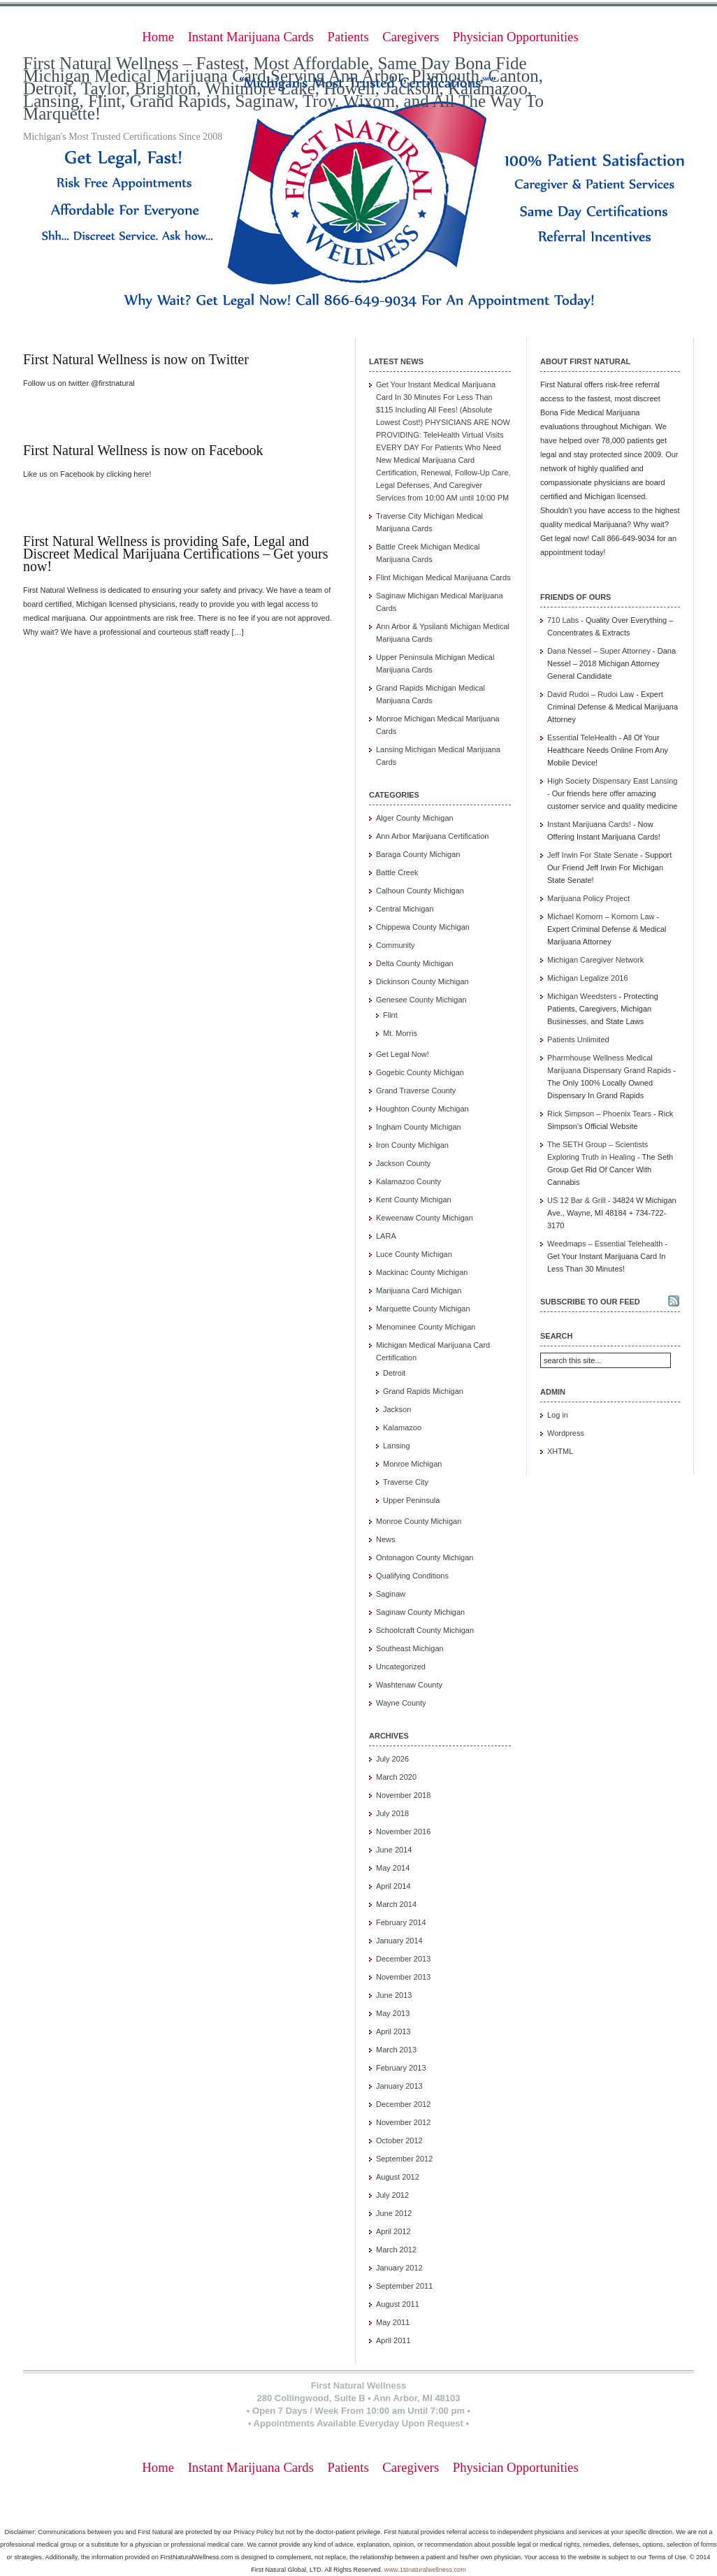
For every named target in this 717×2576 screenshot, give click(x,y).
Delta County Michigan (415, 963)
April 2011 (393, 2340)
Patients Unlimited (578, 1039)
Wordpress (565, 1433)
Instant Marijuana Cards (251, 36)
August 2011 (397, 2304)
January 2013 (399, 2086)
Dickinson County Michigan (422, 981)
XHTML (560, 1451)
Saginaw (390, 1594)
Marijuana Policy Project (588, 898)
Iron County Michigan (412, 1145)
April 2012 (393, 2231)
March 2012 (396, 2249)
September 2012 (404, 2158)
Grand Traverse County (416, 1090)
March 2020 (396, 1777)
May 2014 (393, 1868)
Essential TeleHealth (581, 737)
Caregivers (410, 36)
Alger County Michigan (415, 818)
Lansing (396, 1445)
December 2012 (403, 2104)
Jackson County (403, 1163)
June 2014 (394, 1849)
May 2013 (393, 2013)
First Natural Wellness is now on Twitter (136, 359)
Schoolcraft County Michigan (425, 1630)
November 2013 (403, 1977)
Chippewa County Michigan (423, 927)
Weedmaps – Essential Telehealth (604, 1243)
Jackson (397, 1409)
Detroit (394, 1373)
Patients (348, 36)
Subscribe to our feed (590, 1301)
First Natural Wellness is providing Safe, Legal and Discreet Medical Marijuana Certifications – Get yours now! (175, 553)
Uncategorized (401, 1666)
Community (395, 945)
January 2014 (399, 1940)
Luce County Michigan (414, 1254)
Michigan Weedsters (581, 996)
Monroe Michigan (412, 1464)
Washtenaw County (409, 1685)
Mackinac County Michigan (422, 1272)
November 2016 (403, 1831)
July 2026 (392, 1759)
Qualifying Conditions (412, 1575)
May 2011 (393, 2322)
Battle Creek (397, 872)
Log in (557, 1415)
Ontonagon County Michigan (424, 1557)
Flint (390, 1015)
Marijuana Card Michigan (418, 1290)
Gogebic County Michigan (420, 1072)
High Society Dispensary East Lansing (612, 781)
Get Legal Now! (402, 1054)
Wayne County (401, 1703)
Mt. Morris (400, 1033)
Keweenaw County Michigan (424, 1218)
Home (158, 36)
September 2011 (404, 2286)
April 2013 (393, 2031)
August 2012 (397, 2177)
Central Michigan (405, 909)
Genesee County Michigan (421, 999)
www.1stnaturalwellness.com (425, 2569)
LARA (386, 1236)
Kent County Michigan (413, 1199)
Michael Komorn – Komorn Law (600, 916)
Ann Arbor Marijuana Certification (432, 836)
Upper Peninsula (411, 1500)
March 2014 (396, 1904)
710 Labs (563, 620)
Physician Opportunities (516, 36)
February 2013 (401, 2068)
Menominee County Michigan (425, 1327)
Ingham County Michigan (418, 1127)
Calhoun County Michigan (420, 890)
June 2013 (394, 1995)
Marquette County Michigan (423, 1308)
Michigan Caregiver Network (595, 960)
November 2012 (403, 2122)
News (386, 1539)
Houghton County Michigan (422, 1108)
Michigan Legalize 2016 (587, 978)
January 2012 (399, 2268)
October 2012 (399, 2140)
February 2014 (401, 1922)
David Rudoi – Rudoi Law (590, 694)
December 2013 (403, 1959)
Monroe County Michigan (418, 1521)
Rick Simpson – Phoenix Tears (599, 1113)
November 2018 (403, 1795)
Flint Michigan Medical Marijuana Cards (443, 577)
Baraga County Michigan (418, 854)
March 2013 (396, 2049)
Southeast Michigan (410, 1648)
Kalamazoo (402, 1427)
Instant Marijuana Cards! (589, 824)
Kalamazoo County (408, 1181)
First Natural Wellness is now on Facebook (143, 450)
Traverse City (405, 1482)
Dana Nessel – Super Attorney (599, 651)
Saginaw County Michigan (420, 1612)
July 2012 (392, 2195)
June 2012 (394, 2213)
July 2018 (392, 1813)
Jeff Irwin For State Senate (592, 855)
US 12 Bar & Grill (576, 1200)
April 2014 (393, 1886)
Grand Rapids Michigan (423, 1391)
